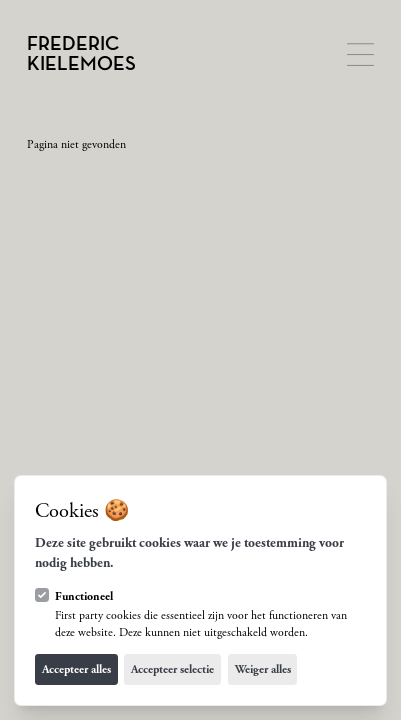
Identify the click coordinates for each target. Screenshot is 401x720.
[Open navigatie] (360, 54)
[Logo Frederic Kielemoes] (81, 54)
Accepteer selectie (172, 669)
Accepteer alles (76, 669)
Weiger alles (263, 669)
